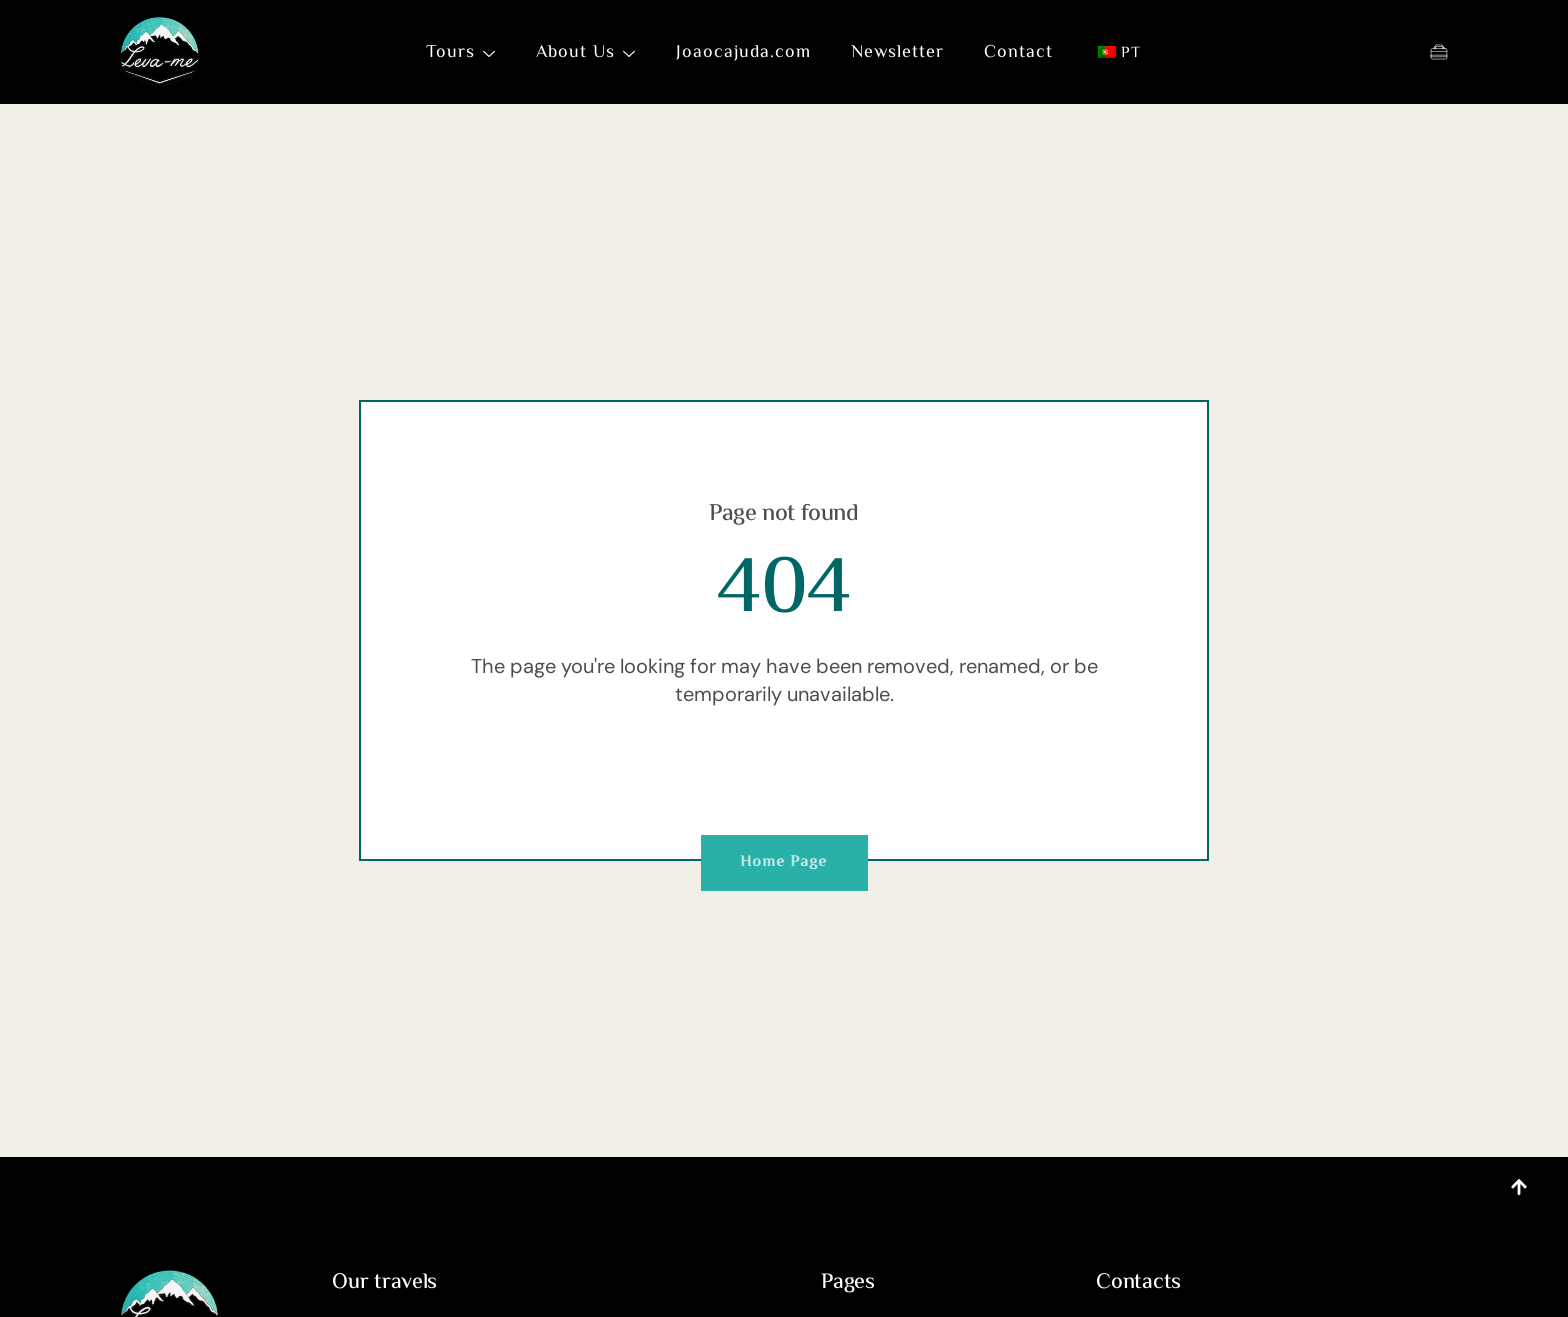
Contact (1018, 53)
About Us (586, 53)
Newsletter (897, 53)
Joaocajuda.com (743, 53)
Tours (461, 53)
